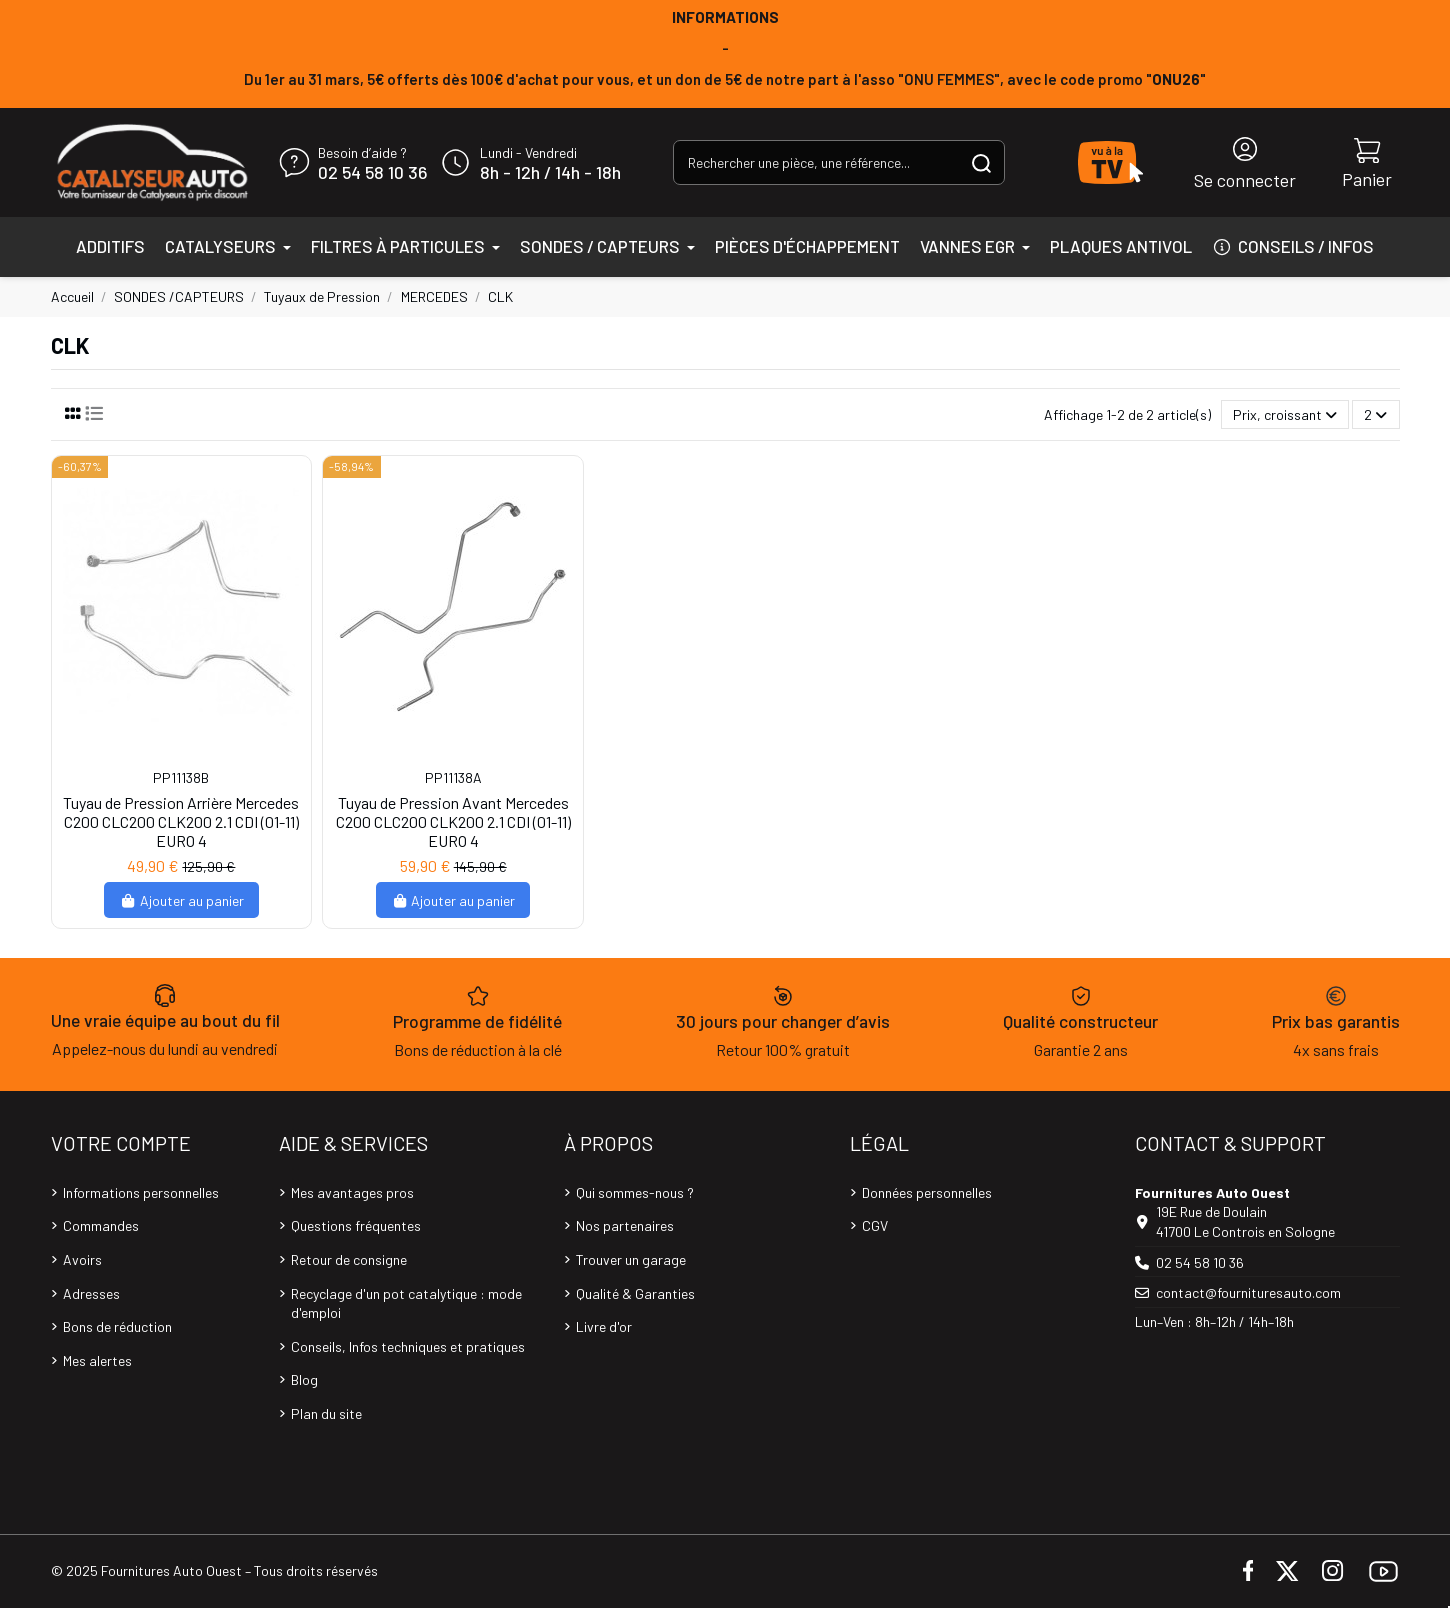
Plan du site (326, 1413)
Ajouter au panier (181, 900)
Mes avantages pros (352, 1192)
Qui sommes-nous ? (635, 1192)
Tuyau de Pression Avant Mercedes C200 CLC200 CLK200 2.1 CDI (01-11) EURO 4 (453, 821)
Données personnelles (927, 1192)
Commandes (101, 1225)
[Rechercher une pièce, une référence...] (981, 162)
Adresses (91, 1293)
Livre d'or (604, 1326)
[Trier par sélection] (1285, 414)
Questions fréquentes (356, 1225)
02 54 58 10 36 (372, 173)
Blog (304, 1379)
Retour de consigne (349, 1259)
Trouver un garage (631, 1259)
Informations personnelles (141, 1192)
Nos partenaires (625, 1225)
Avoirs (82, 1259)
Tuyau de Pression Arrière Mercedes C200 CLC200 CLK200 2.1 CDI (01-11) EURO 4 (181, 821)
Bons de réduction (117, 1326)
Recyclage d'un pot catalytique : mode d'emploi (406, 1303)
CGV (875, 1225)
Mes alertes (97, 1360)
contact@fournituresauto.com (1248, 1292)
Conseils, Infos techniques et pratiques (408, 1346)
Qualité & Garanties (635, 1293)
